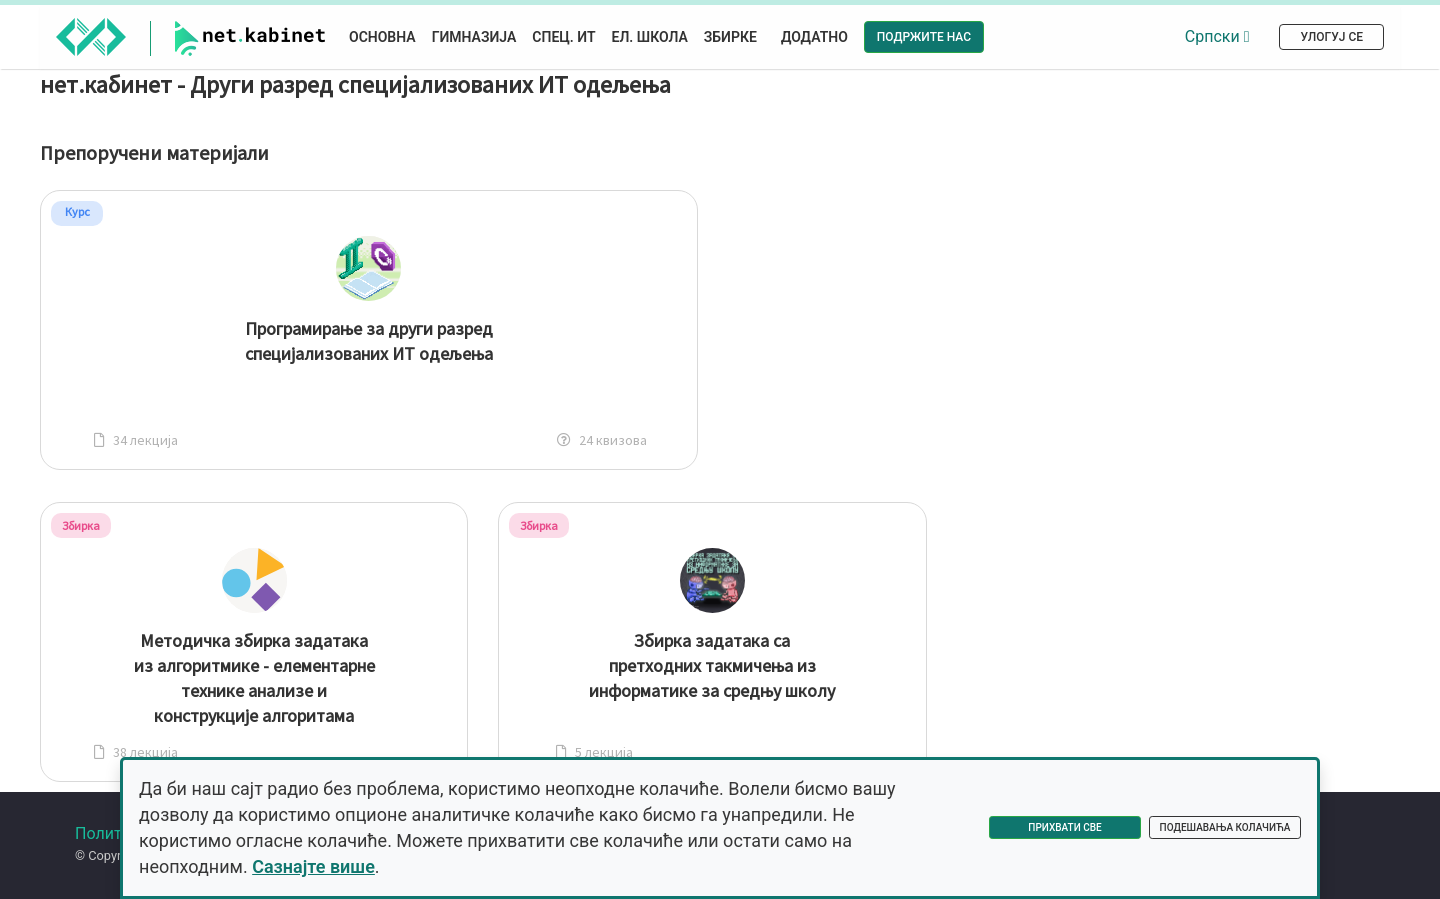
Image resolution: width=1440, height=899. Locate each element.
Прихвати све (1064, 827)
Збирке (730, 37)
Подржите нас (924, 37)
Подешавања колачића (1225, 827)
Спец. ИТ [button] (563, 37)
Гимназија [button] (474, 37)
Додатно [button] (814, 37)
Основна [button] (382, 37)
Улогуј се (1331, 37)
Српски (1217, 36)
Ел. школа (650, 37)
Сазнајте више (313, 866)
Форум (105, 852)
